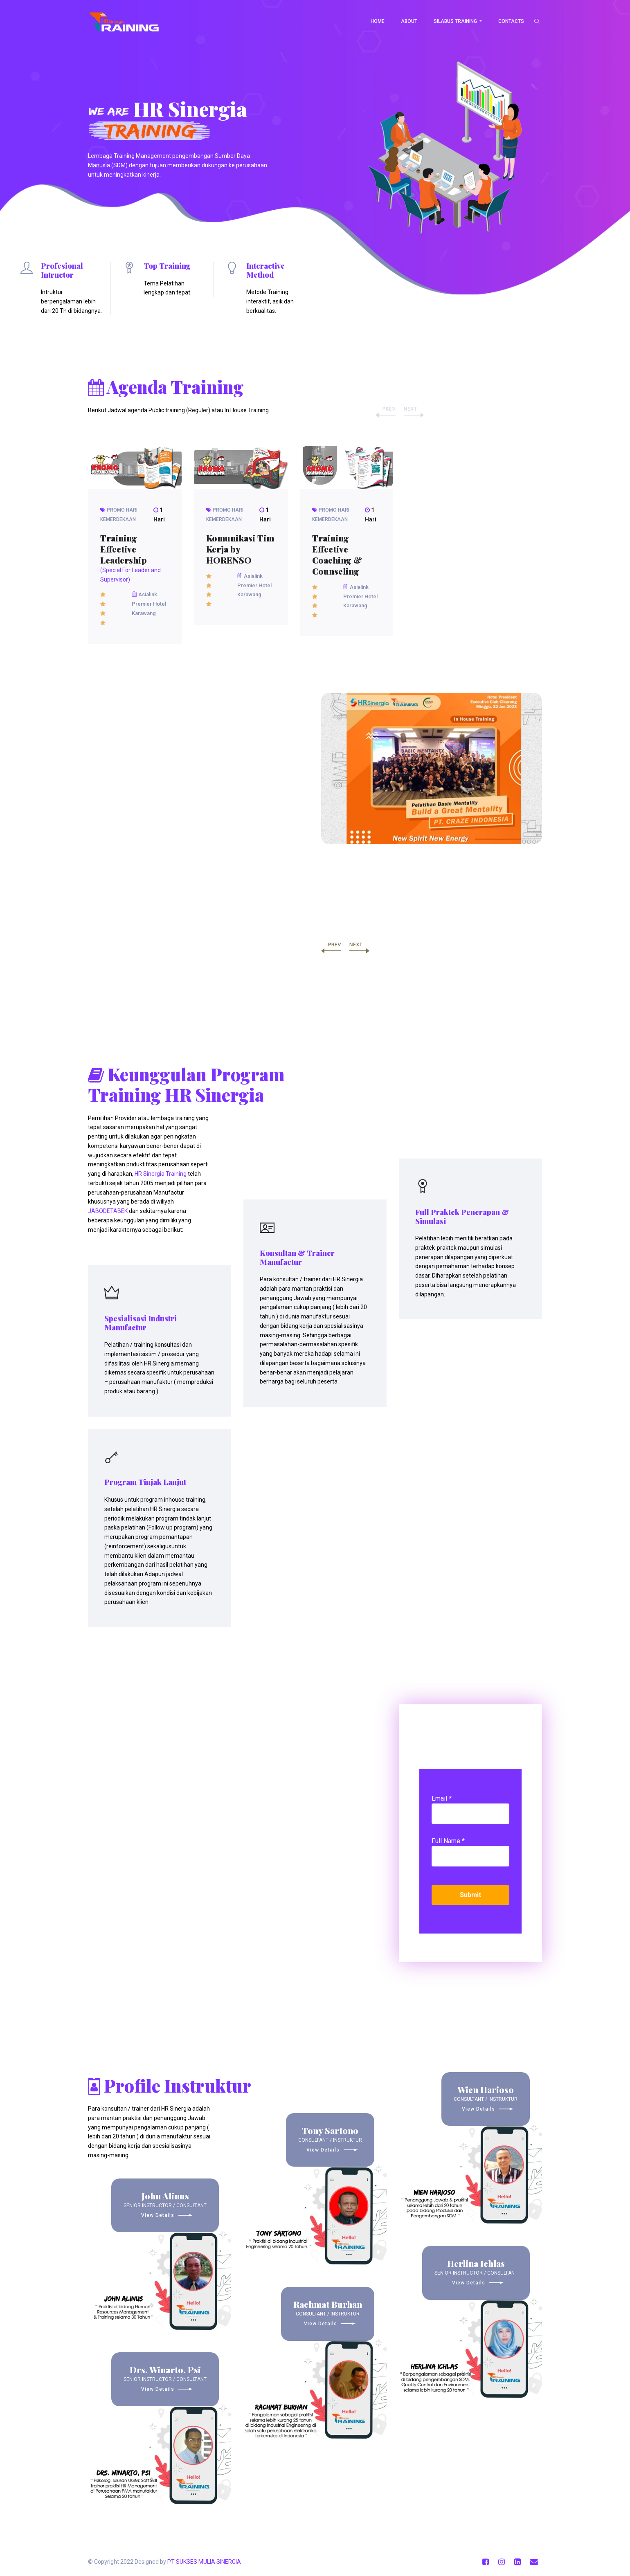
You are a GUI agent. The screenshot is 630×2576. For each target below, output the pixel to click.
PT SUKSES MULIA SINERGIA (204, 2561)
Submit (470, 1895)
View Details (165, 2215)
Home (378, 21)
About (409, 21)
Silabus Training (456, 21)
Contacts (511, 21)
